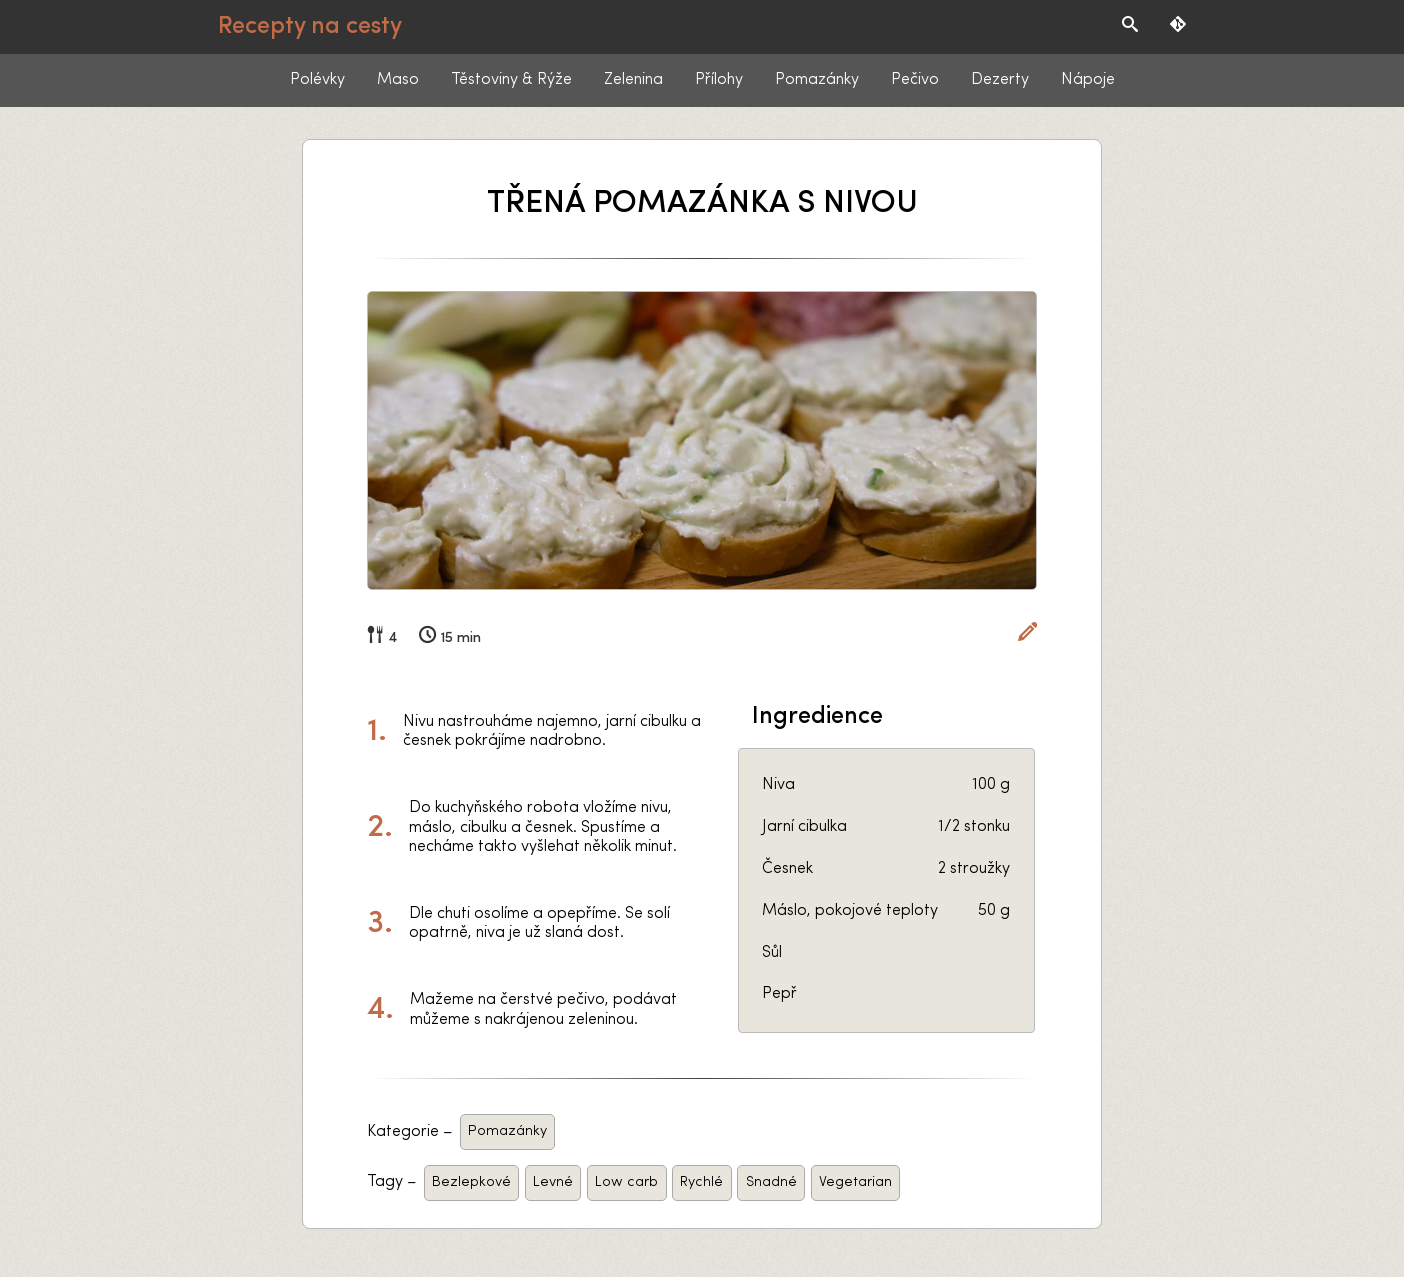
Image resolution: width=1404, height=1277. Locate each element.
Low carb (626, 1182)
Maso (398, 80)
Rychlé (701, 1182)
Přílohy (719, 80)
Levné (553, 1182)
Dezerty (1000, 80)
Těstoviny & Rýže (511, 80)
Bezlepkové (471, 1182)
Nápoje (1088, 80)
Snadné (771, 1182)
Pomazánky (817, 80)
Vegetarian (855, 1182)
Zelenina (633, 80)
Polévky (317, 80)
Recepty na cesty (310, 27)
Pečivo (915, 80)
